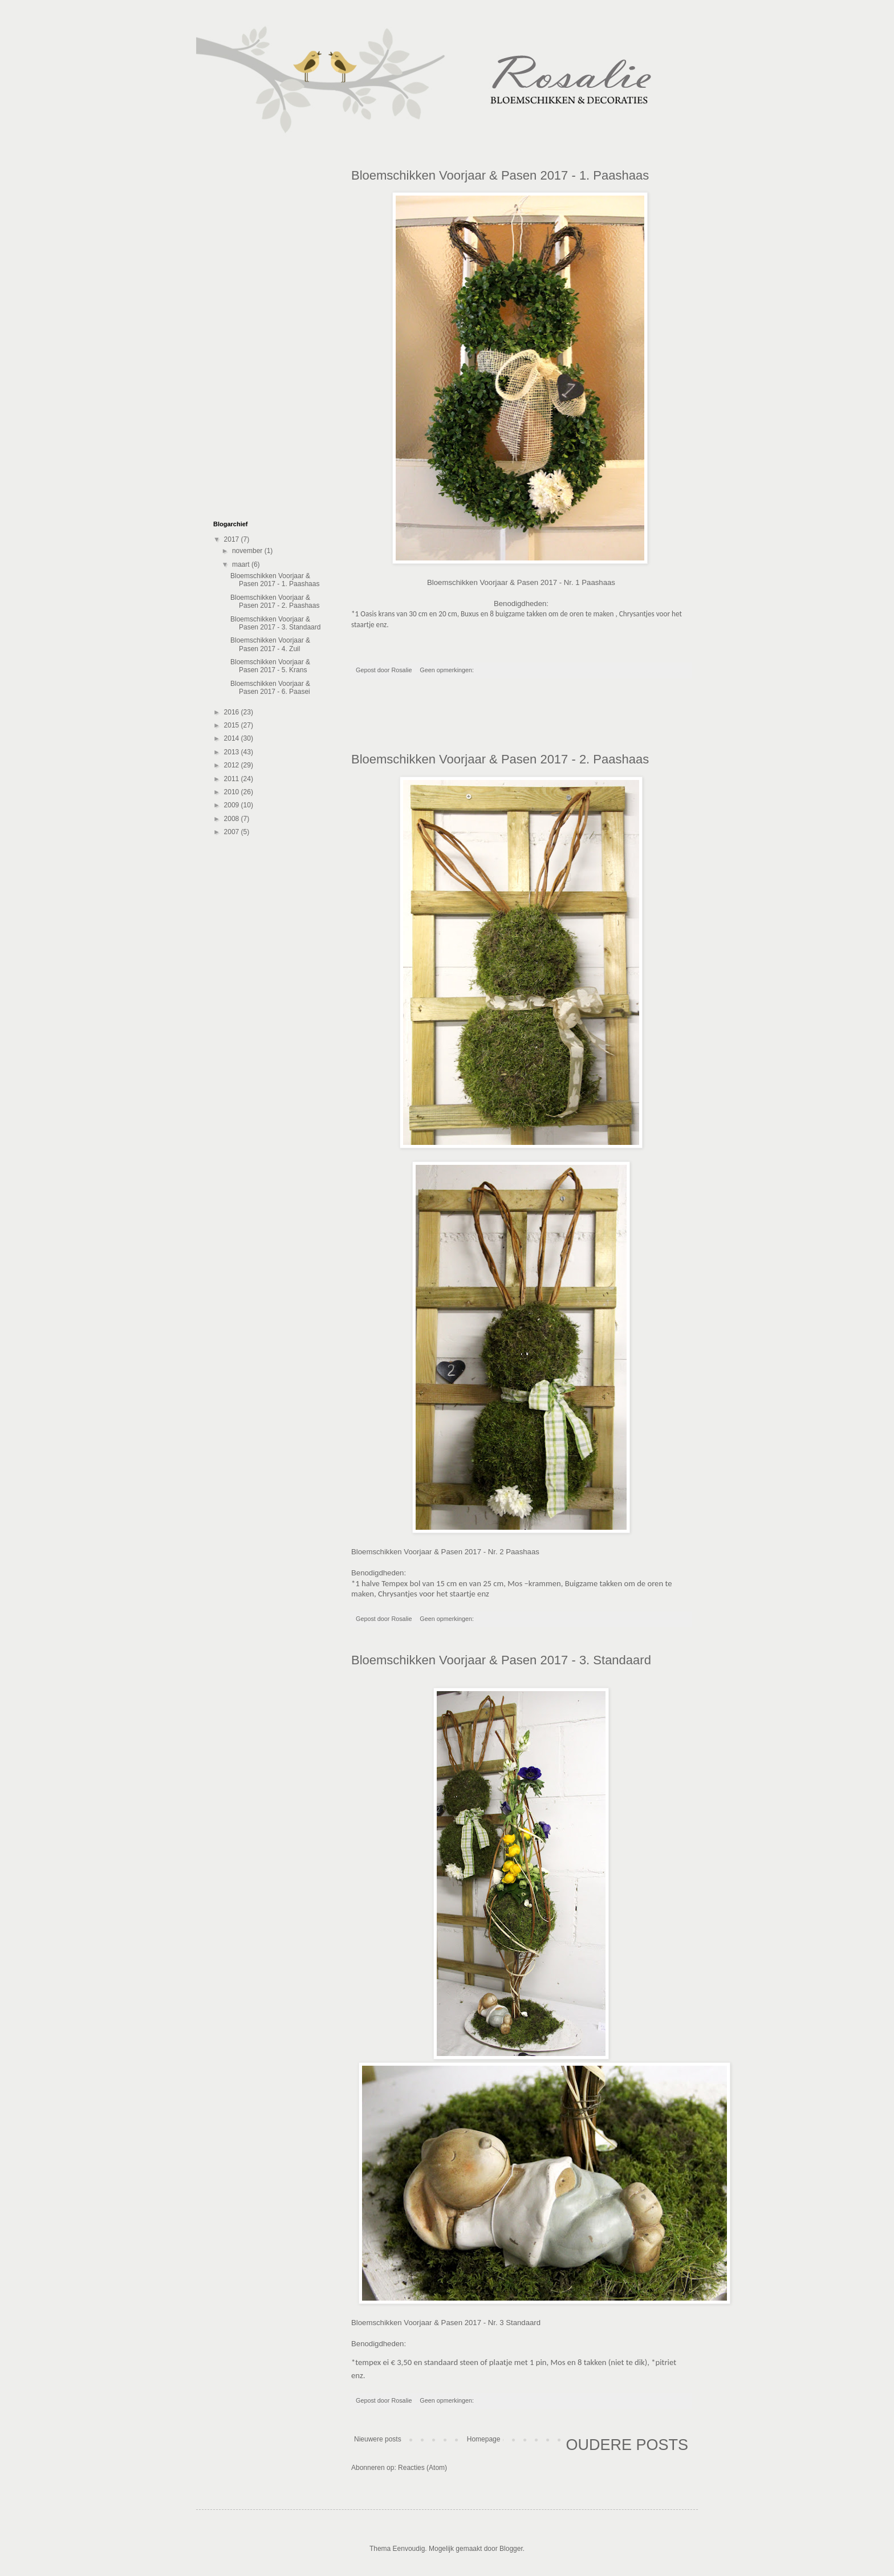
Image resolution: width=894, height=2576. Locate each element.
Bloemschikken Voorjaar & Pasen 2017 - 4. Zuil (270, 644)
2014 (232, 738)
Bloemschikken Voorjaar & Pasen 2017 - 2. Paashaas (500, 759)
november (248, 551)
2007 (232, 832)
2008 (232, 819)
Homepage (484, 2439)
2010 (232, 792)
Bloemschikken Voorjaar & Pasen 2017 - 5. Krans (270, 666)
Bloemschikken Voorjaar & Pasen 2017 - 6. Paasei (270, 688)
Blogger (511, 2549)
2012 (232, 765)
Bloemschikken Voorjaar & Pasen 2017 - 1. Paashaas (500, 175)
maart (241, 564)
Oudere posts (627, 2444)
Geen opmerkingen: (448, 670)
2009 (232, 805)
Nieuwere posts (377, 2439)
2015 (232, 725)
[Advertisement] (521, 721)
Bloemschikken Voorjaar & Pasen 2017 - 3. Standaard (501, 1660)
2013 (232, 752)
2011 (232, 779)
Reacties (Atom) (422, 2468)
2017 (232, 539)
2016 (232, 712)
